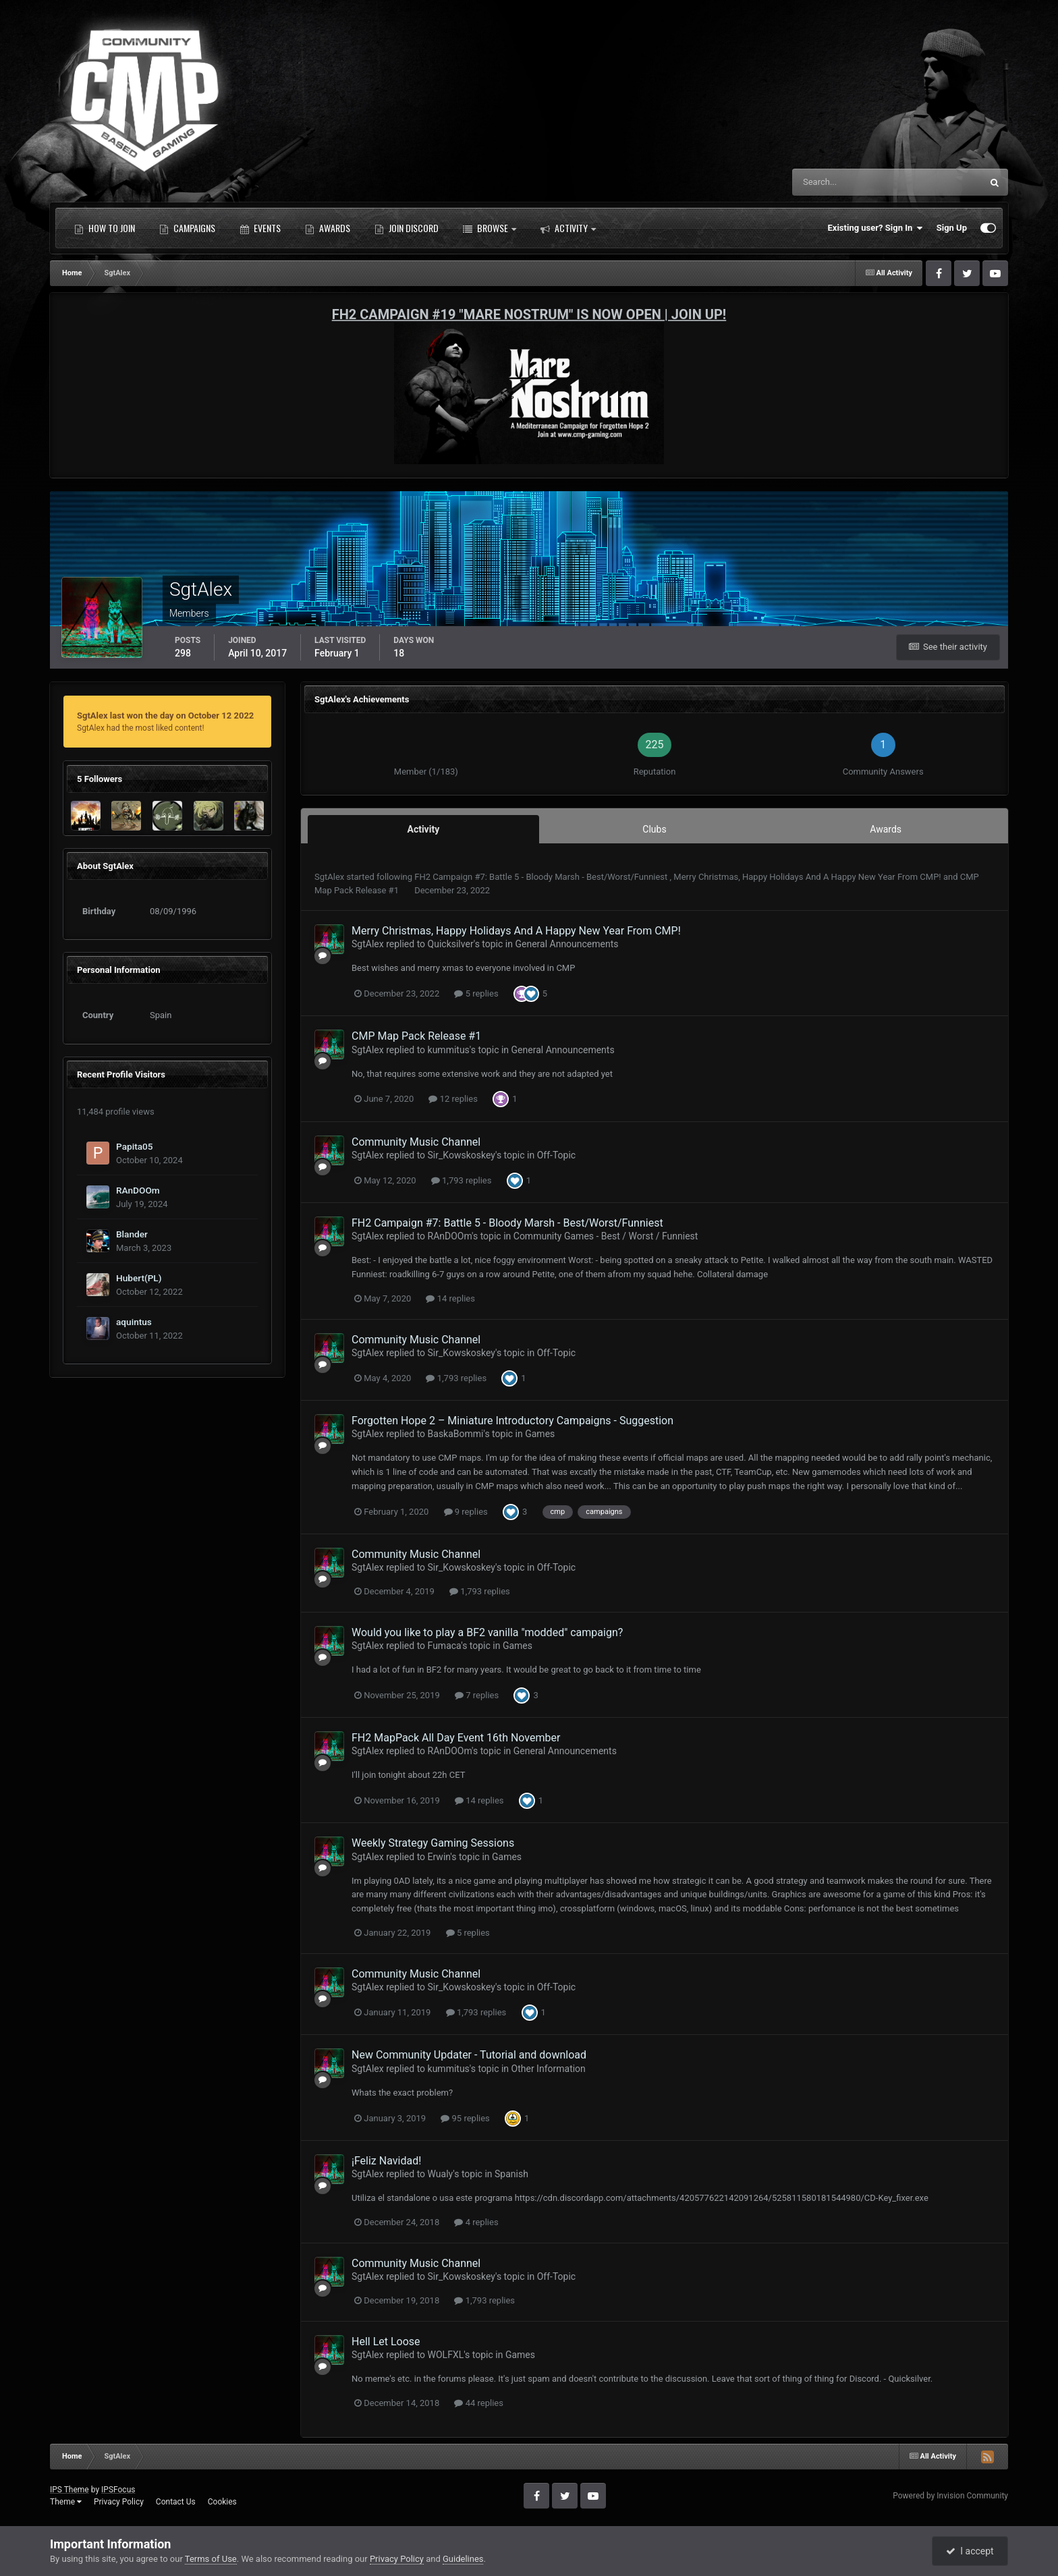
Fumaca (445, 1645)
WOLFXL (446, 2354)
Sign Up (952, 228)
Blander (132, 1234)
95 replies (465, 2118)
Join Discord (406, 228)
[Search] (845, 182)
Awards (327, 228)
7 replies (477, 1695)
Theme (66, 2502)
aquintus (134, 1321)
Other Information (548, 2068)
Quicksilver (451, 944)
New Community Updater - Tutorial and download (469, 2054)
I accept (969, 2551)
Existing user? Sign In (875, 228)
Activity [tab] (423, 829)
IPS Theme (69, 2489)
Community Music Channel (416, 1142)
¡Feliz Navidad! (386, 2160)
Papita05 (134, 1146)
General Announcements (566, 944)
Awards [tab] (885, 829)
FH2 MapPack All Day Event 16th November (456, 1737)
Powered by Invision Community (950, 2495)
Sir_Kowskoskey (461, 1155)
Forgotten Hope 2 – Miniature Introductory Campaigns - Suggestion (512, 1420)
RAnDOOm (138, 1190)
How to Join (104, 228)
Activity (568, 228)
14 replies (450, 1298)
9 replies (466, 1512)
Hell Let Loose (386, 2341)
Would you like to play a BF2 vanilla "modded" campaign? (487, 1632)
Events (260, 228)
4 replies (476, 2222)
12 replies (452, 1099)
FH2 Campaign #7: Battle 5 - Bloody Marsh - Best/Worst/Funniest (541, 877)
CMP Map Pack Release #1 (416, 1036)
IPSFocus (118, 2489)
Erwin (439, 1856)
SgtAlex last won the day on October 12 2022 (165, 715)
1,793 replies (461, 1180)
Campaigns (187, 228)
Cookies (222, 2502)
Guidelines (463, 2559)
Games (540, 1433)
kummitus (449, 1049)
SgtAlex (329, 877)
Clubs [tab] (654, 829)
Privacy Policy (119, 2502)
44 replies (478, 2403)
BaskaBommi (456, 1433)
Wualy (440, 2173)
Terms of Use (211, 2559)
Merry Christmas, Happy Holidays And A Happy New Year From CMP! (808, 877)
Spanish (511, 2173)
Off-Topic (556, 1155)
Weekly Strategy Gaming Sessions (433, 1843)
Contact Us (176, 2502)
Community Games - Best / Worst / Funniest (605, 1236)
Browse (489, 228)
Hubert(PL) (139, 1277)
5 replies (476, 993)
